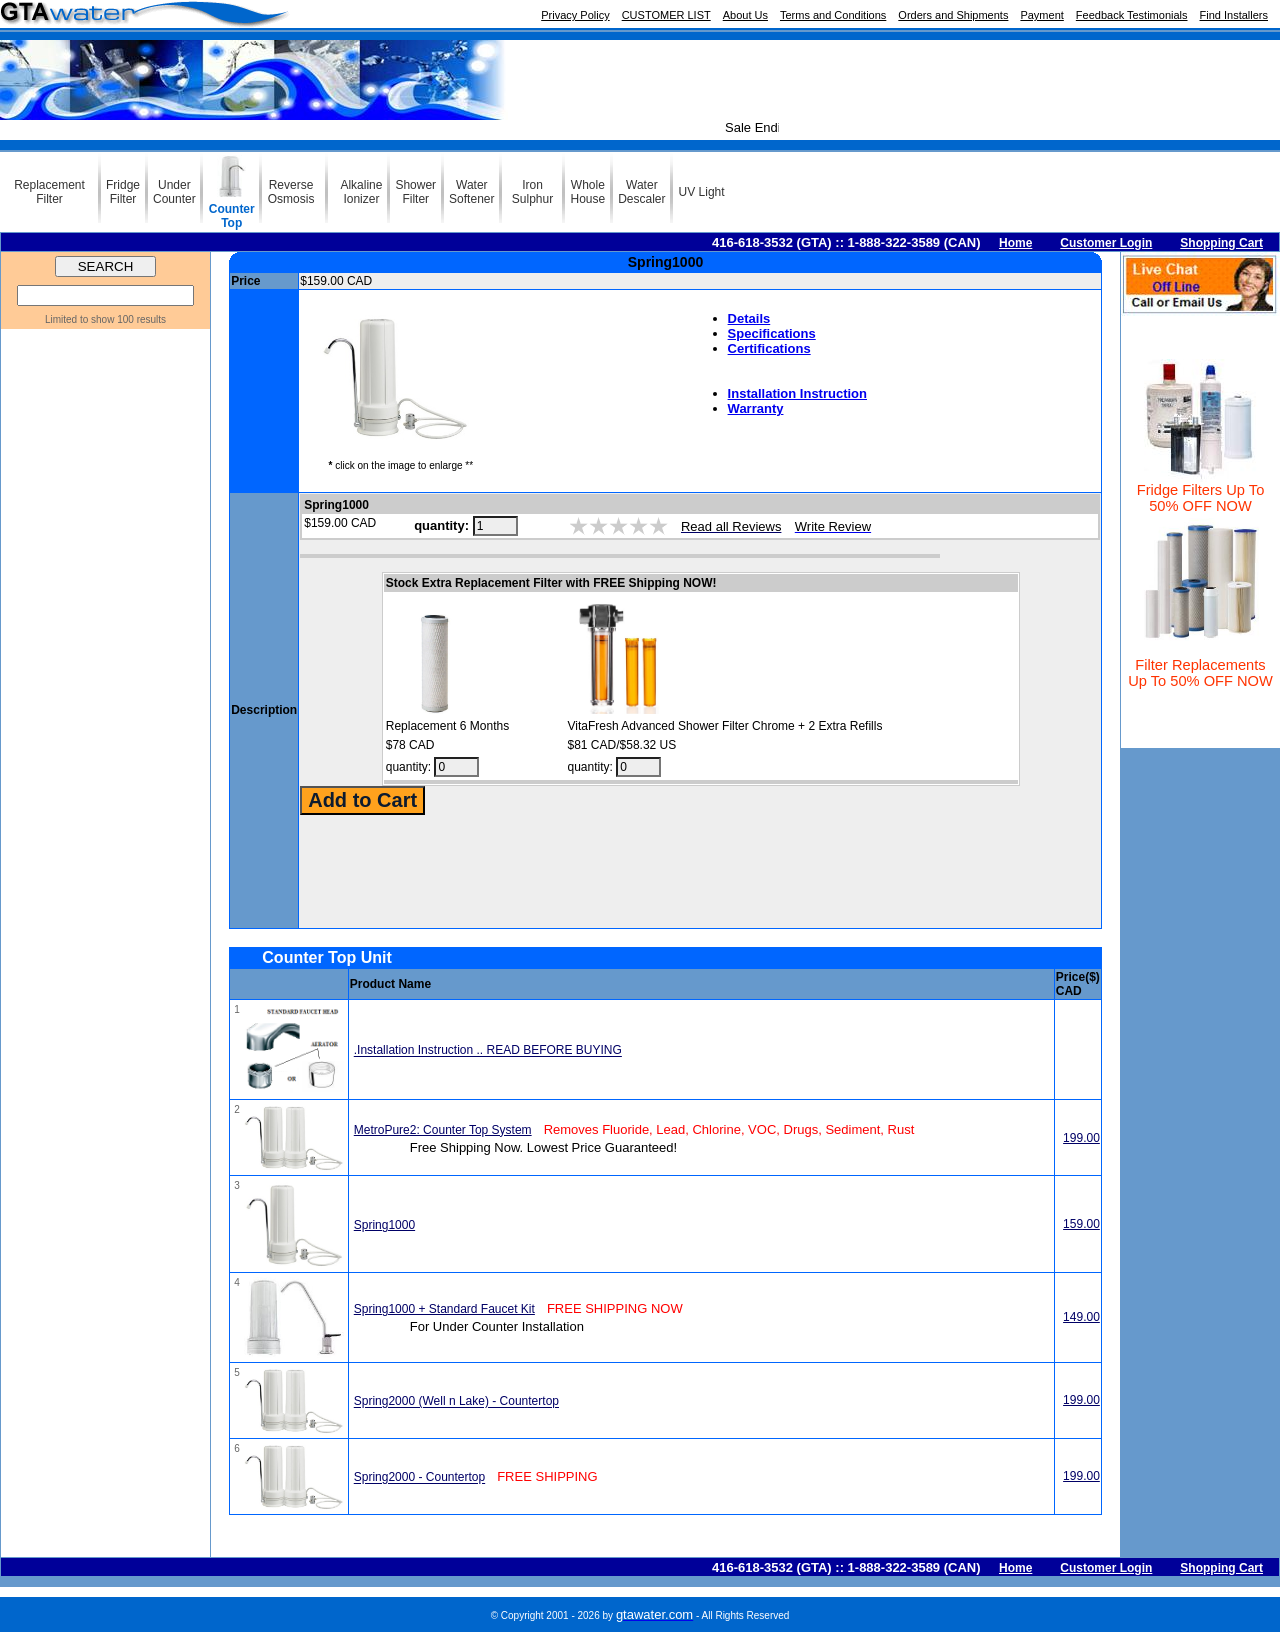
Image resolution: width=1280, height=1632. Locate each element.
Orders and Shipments (953, 15)
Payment (1041, 15)
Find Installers (1234, 15)
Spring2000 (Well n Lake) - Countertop (456, 1402)
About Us (745, 15)
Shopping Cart (1221, 243)
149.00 (1081, 1317)
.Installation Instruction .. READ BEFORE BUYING (488, 1051)
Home (1015, 243)
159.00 (1081, 1224)
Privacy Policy (575, 15)
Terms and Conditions (833, 15)
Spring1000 (384, 1225)
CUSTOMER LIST (666, 15)
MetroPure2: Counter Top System (443, 1130)
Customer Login (1106, 243)
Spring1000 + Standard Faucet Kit (444, 1309)
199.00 (1081, 1138)
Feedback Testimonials (1132, 15)
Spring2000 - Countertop (419, 1478)
